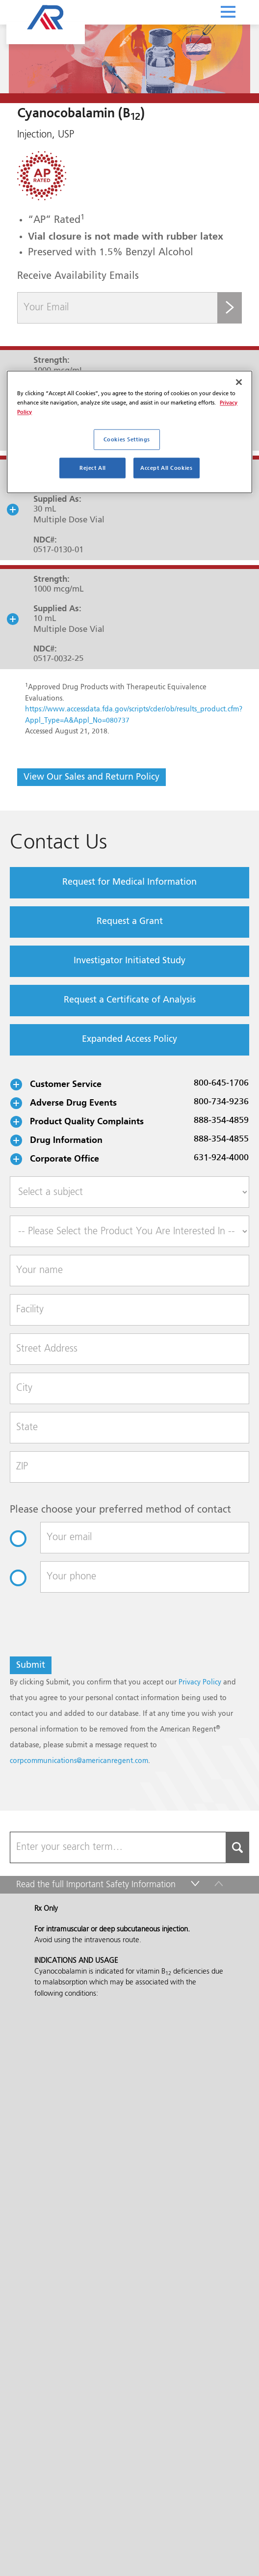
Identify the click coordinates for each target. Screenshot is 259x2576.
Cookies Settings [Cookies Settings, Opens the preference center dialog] (127, 439)
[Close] (239, 382)
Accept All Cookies (166, 468)
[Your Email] (117, 308)
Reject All (92, 468)
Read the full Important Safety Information (96, 798)
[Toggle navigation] (228, 11)
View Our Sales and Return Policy (91, 777)
